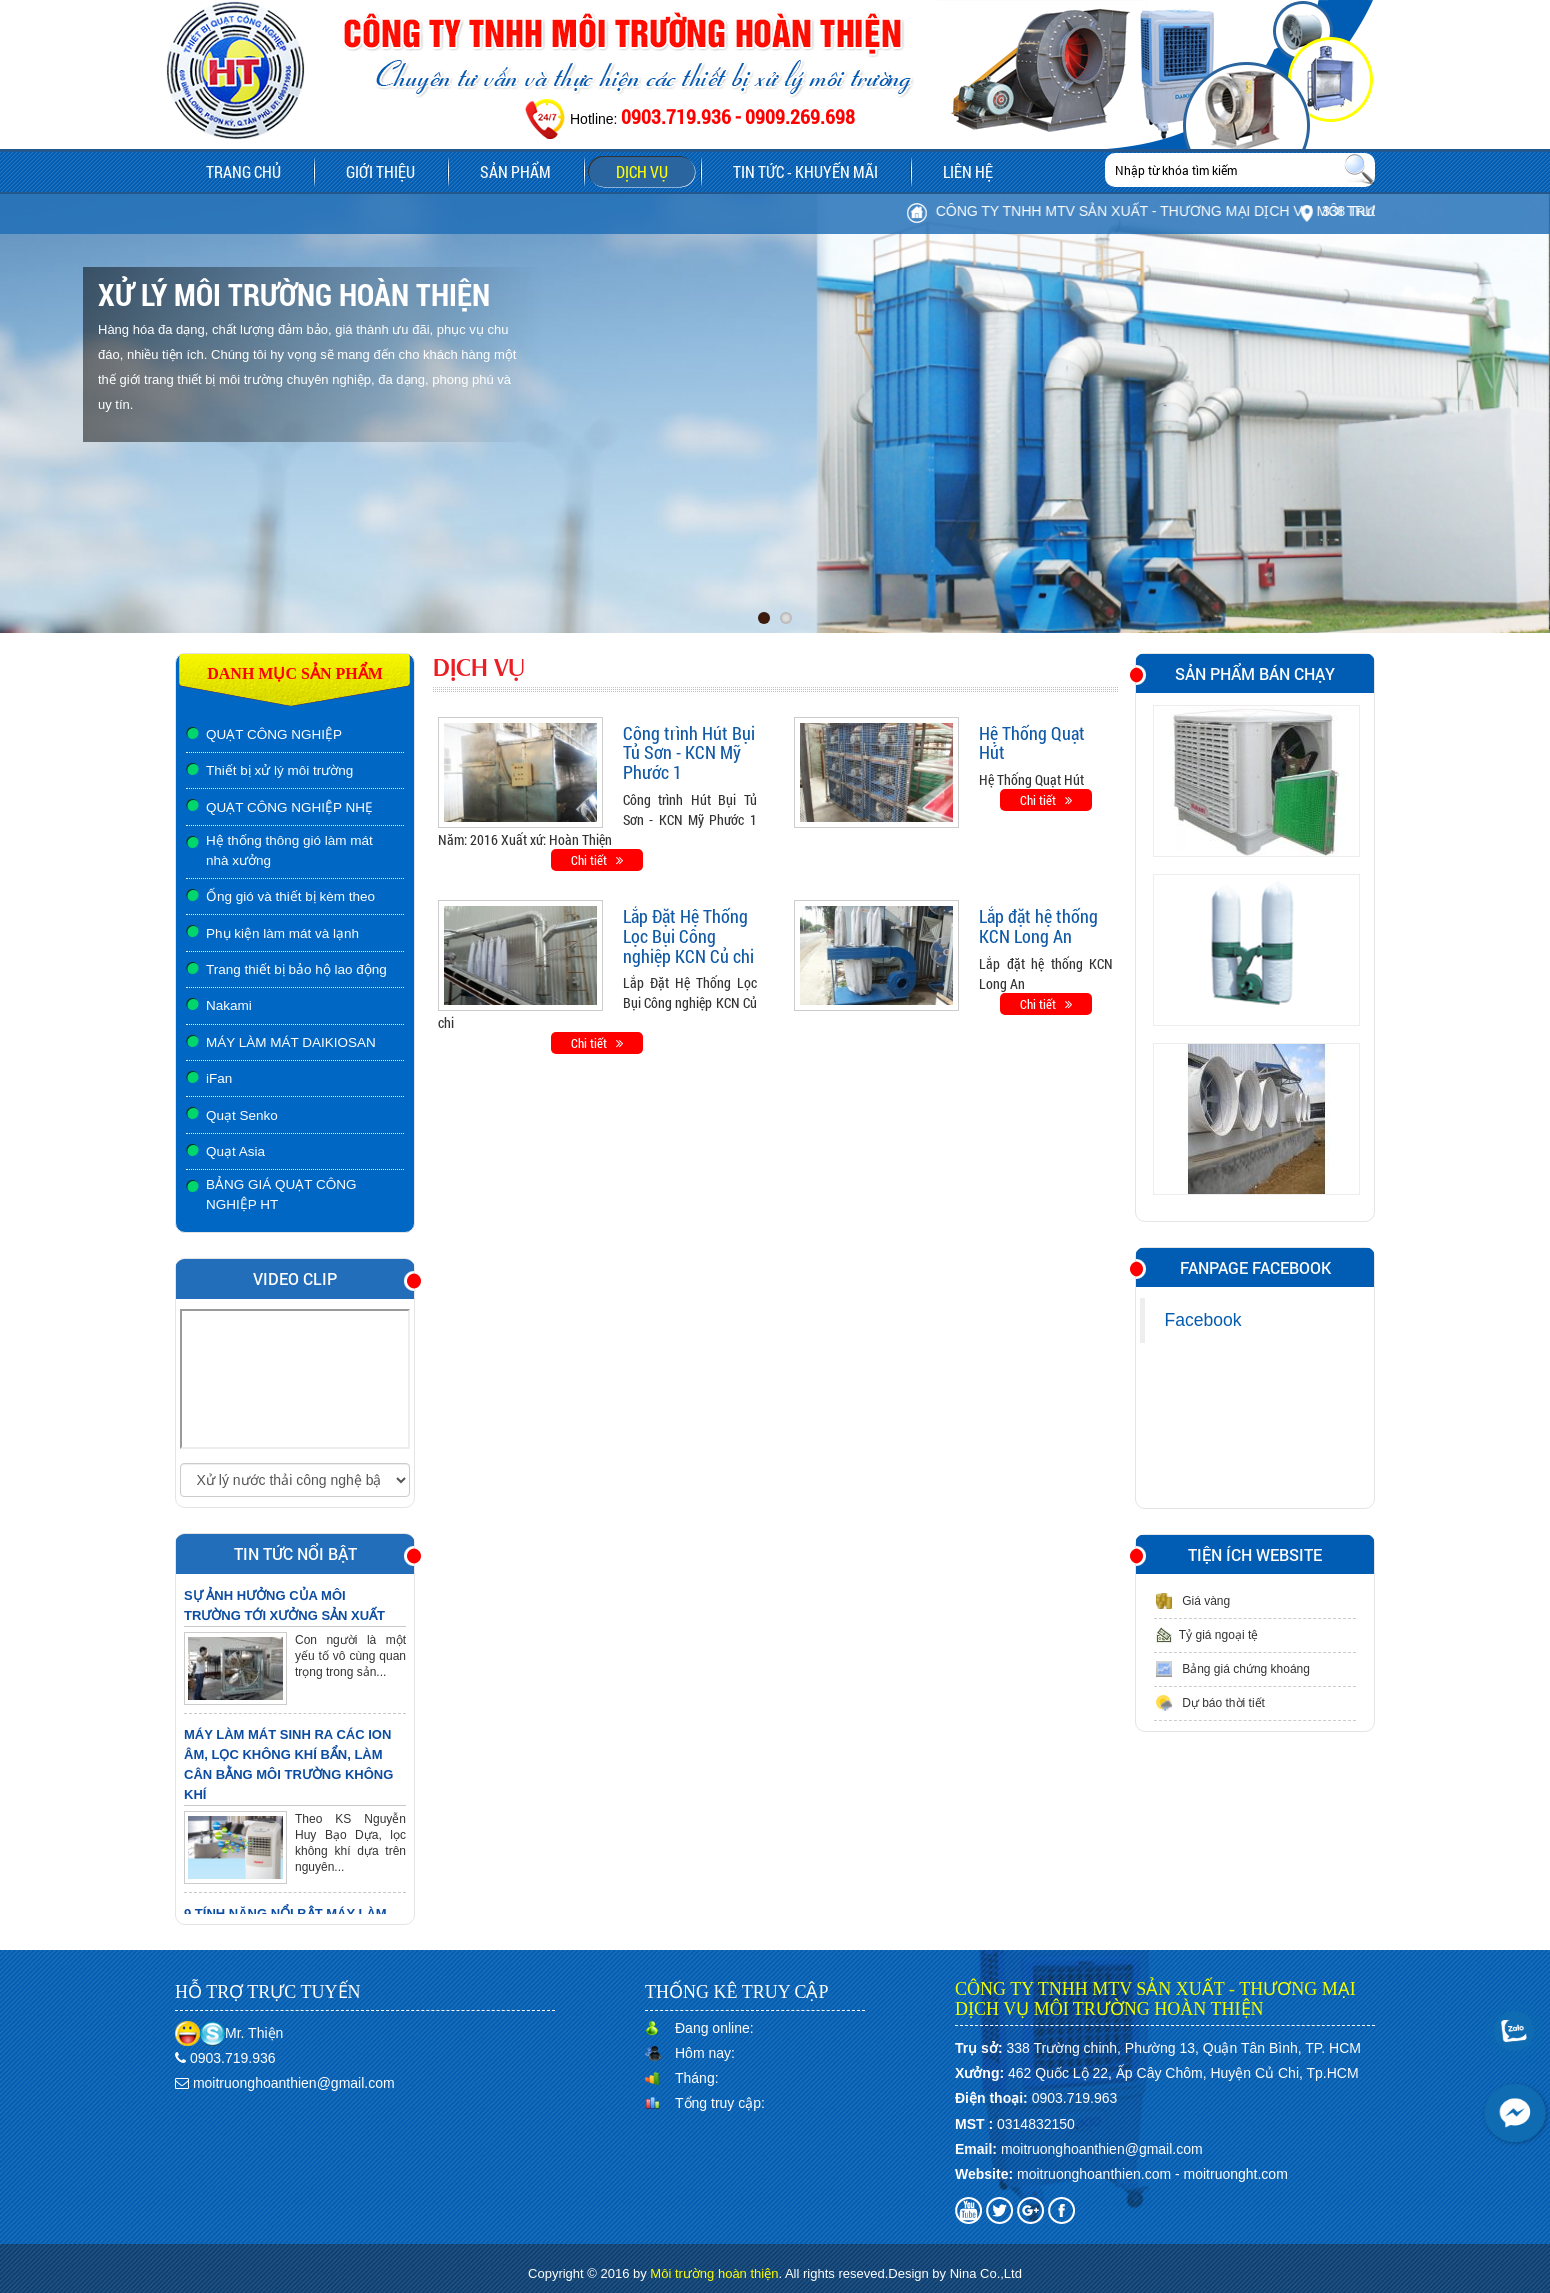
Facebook (1203, 1320)
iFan (219, 1078)
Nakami (229, 1005)
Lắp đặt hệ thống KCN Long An (1038, 926)
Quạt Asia (235, 1151)
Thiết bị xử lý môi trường (279, 770)
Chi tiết (597, 860)
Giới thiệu (380, 171)
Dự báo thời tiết (1209, 1703)
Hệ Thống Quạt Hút (1032, 743)
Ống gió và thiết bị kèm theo (290, 896)
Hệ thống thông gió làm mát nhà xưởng (289, 850)
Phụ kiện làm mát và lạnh (282, 933)
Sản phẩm (529, 174)
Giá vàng (1192, 1601)
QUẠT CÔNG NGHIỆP (274, 734)
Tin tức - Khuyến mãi (805, 171)
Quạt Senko (242, 1115)
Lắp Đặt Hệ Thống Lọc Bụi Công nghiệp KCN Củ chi (688, 936)
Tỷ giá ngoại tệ (1206, 1635)
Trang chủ (243, 171)
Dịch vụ (642, 171)
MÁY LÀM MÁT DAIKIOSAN (291, 1042)
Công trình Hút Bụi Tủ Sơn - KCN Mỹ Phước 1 (689, 753)
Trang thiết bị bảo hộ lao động (296, 969)
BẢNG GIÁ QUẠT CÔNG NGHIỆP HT (281, 1194)
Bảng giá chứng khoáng (1232, 1669)
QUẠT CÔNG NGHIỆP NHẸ (289, 807)
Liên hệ (968, 171)
